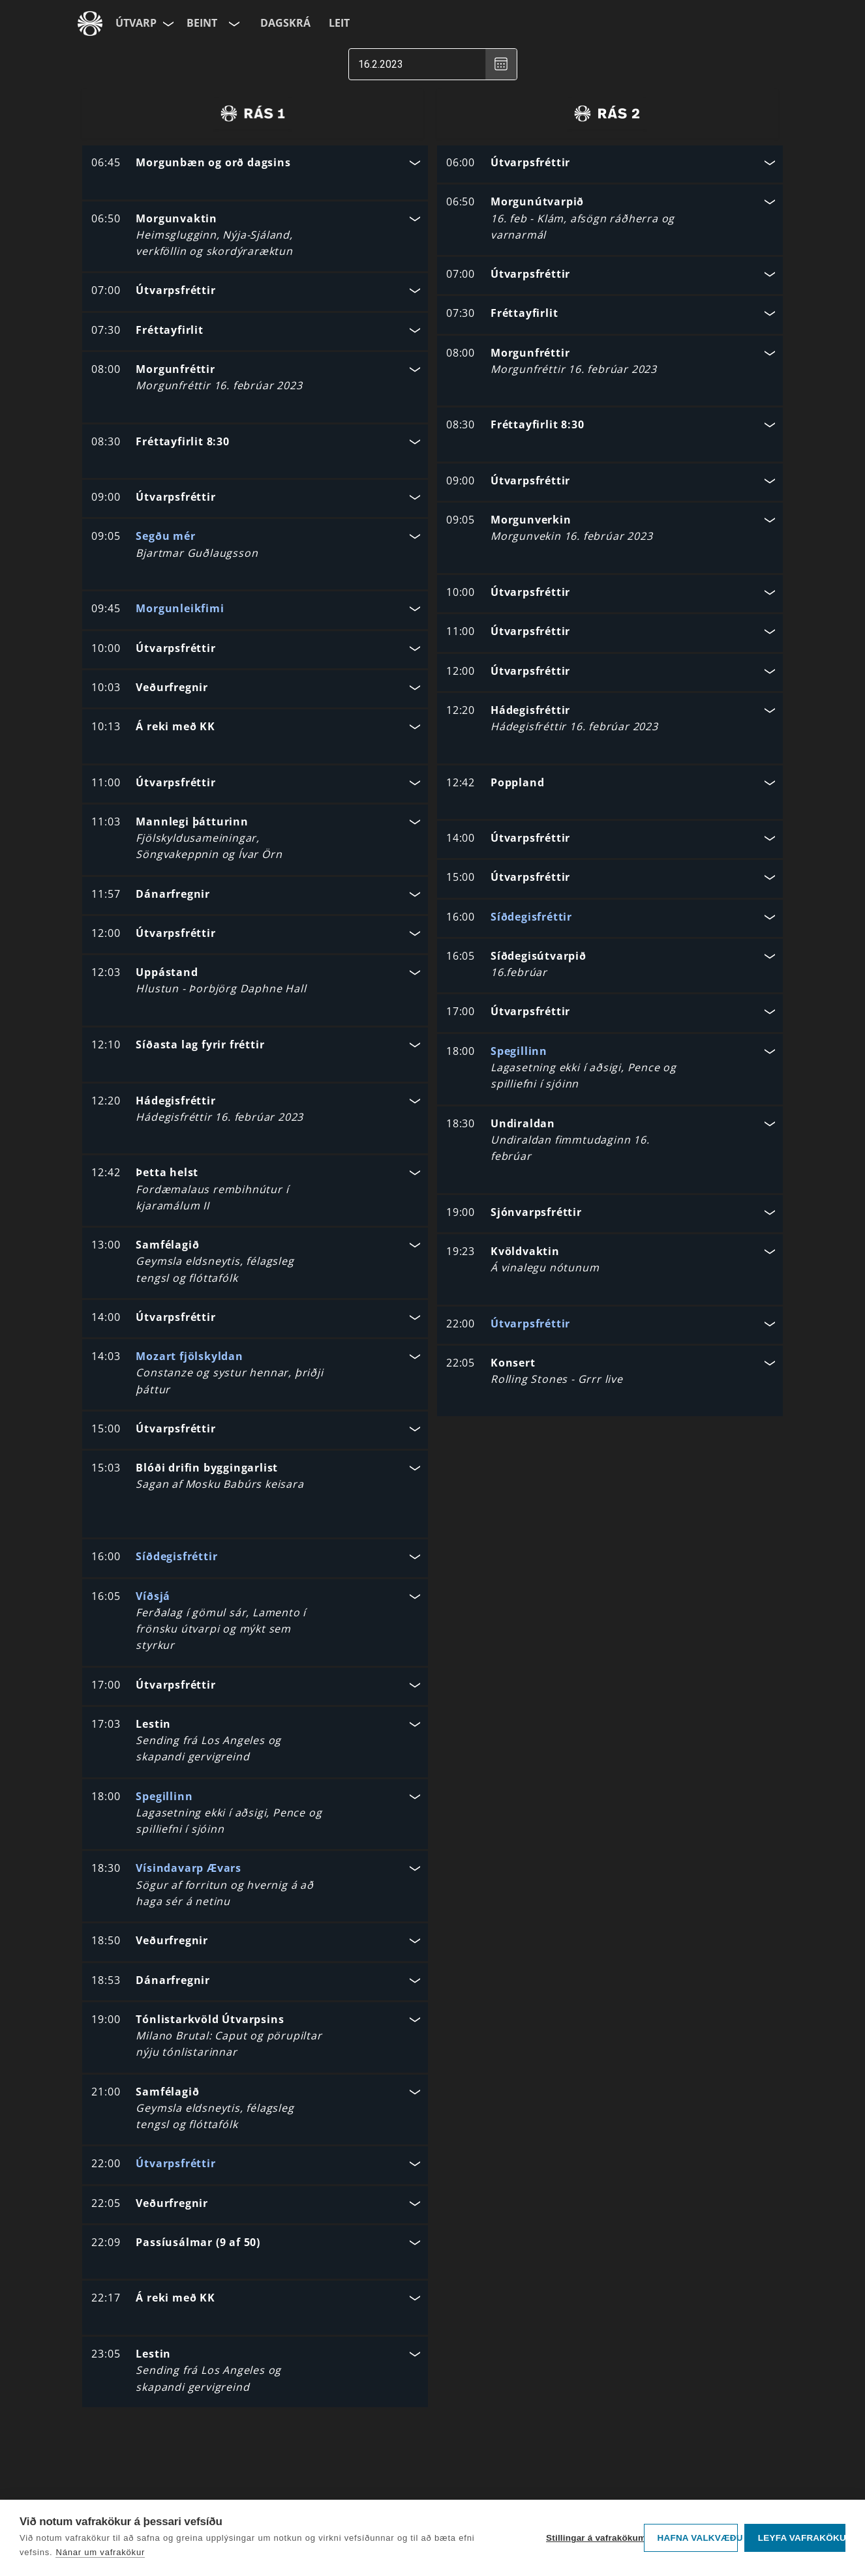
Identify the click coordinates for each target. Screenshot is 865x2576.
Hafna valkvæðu (698, 2538)
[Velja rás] (233, 23)
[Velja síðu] (167, 23)
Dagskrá (285, 23)
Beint (202, 23)
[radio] (252, 113)
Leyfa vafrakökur (801, 2538)
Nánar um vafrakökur (100, 2552)
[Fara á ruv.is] (90, 23)
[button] (255, 164)
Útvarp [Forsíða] (136, 23)
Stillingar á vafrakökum (591, 2538)
